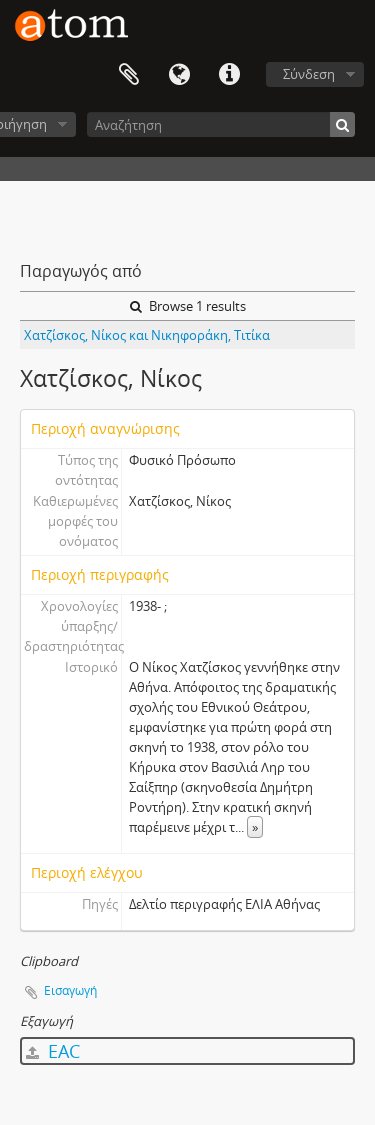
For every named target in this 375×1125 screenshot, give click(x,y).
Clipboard (129, 75)
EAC (53, 1051)
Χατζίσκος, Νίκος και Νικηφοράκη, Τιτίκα (147, 335)
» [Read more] (255, 827)
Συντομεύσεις (229, 75)
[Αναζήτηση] (221, 124)
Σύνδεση (309, 74)
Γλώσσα (179, 75)
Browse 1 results (188, 306)
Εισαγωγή (70, 990)
